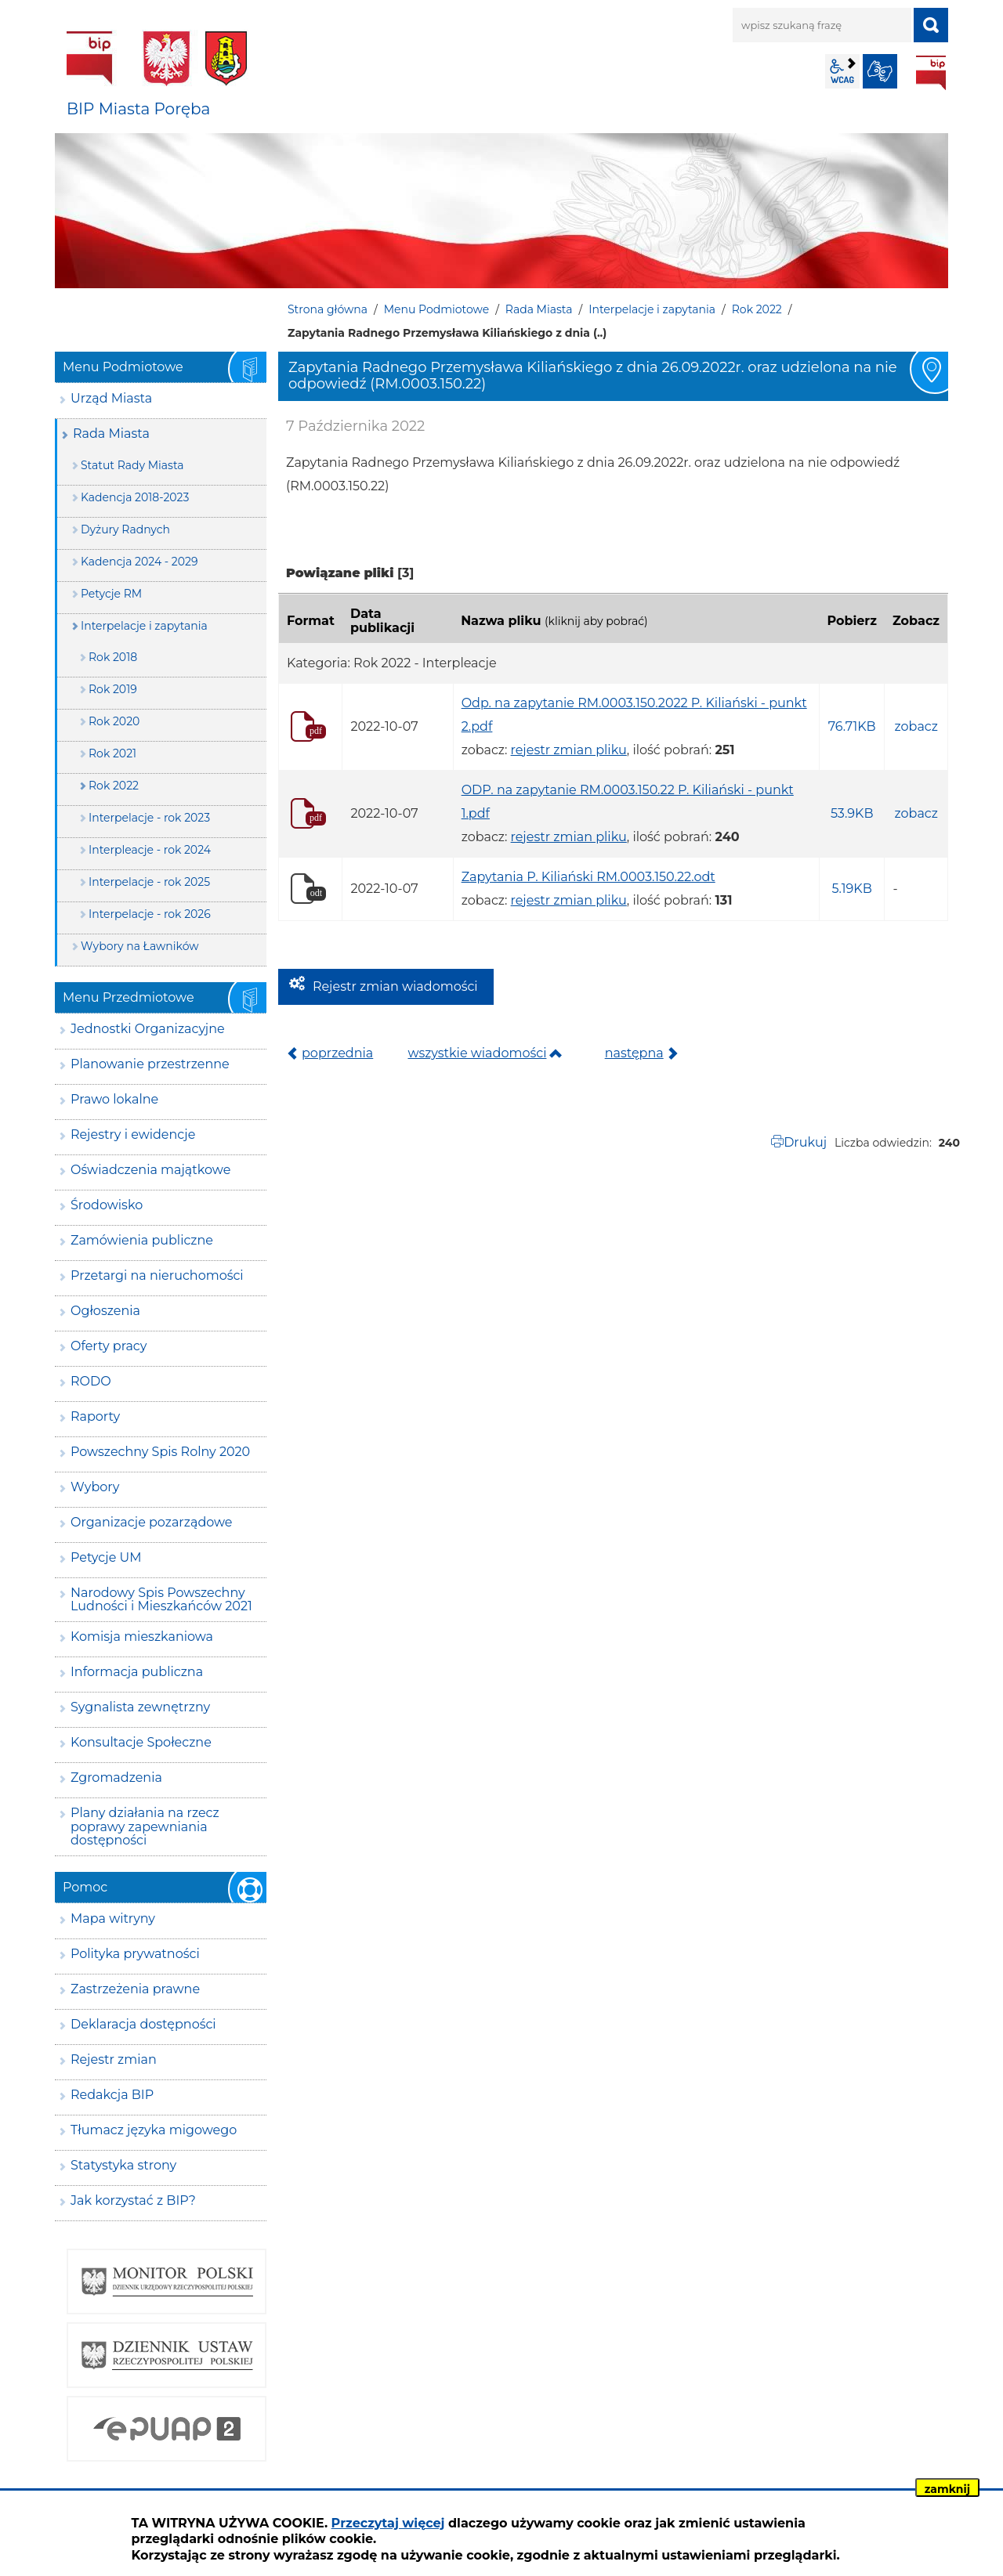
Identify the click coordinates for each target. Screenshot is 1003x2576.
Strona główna (328, 309)
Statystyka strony (123, 2165)
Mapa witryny (113, 1918)
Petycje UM (106, 1557)
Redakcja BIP (112, 2094)
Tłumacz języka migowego (154, 2130)
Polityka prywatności (135, 1953)
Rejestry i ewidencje (133, 1134)
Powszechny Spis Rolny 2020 (160, 1451)
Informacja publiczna (137, 1671)
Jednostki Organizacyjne (148, 1028)
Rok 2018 (113, 657)
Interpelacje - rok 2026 (150, 914)
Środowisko (107, 1205)
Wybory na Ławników (140, 946)
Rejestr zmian (114, 2059)
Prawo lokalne (114, 1099)
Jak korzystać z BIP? (133, 2200)
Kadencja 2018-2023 (135, 497)
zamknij (947, 2489)
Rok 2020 (114, 721)
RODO (91, 1381)
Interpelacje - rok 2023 (149, 818)
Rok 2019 (113, 689)
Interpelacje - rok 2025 (149, 882)
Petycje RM (111, 594)
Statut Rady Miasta (132, 465)
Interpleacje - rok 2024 (150, 850)
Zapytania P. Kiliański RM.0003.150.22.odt (588, 876)
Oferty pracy (109, 1346)
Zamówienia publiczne (142, 1240)
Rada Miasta (539, 309)
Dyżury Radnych (125, 529)
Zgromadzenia (116, 1777)
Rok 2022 (757, 309)
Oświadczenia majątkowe (150, 1169)
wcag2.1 (842, 71)
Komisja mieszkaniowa (142, 1636)
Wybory (95, 1486)
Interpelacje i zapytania (651, 309)
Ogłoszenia (105, 1310)
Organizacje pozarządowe (152, 1522)
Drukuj (805, 1142)
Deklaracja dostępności (143, 2024)
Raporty (95, 1416)
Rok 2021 (112, 753)
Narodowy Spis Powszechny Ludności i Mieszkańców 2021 (161, 1599)
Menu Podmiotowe (436, 309)
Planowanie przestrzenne (150, 1064)
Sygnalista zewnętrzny (140, 1707)
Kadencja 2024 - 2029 (139, 562)
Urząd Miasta (111, 398)
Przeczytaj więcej (388, 2523)
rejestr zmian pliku (569, 749)
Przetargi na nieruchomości (157, 1275)
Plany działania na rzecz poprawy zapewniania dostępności (145, 1826)
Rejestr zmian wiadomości (395, 986)
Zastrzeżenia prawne (135, 1989)
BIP (931, 73)
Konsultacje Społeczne (141, 1742)
